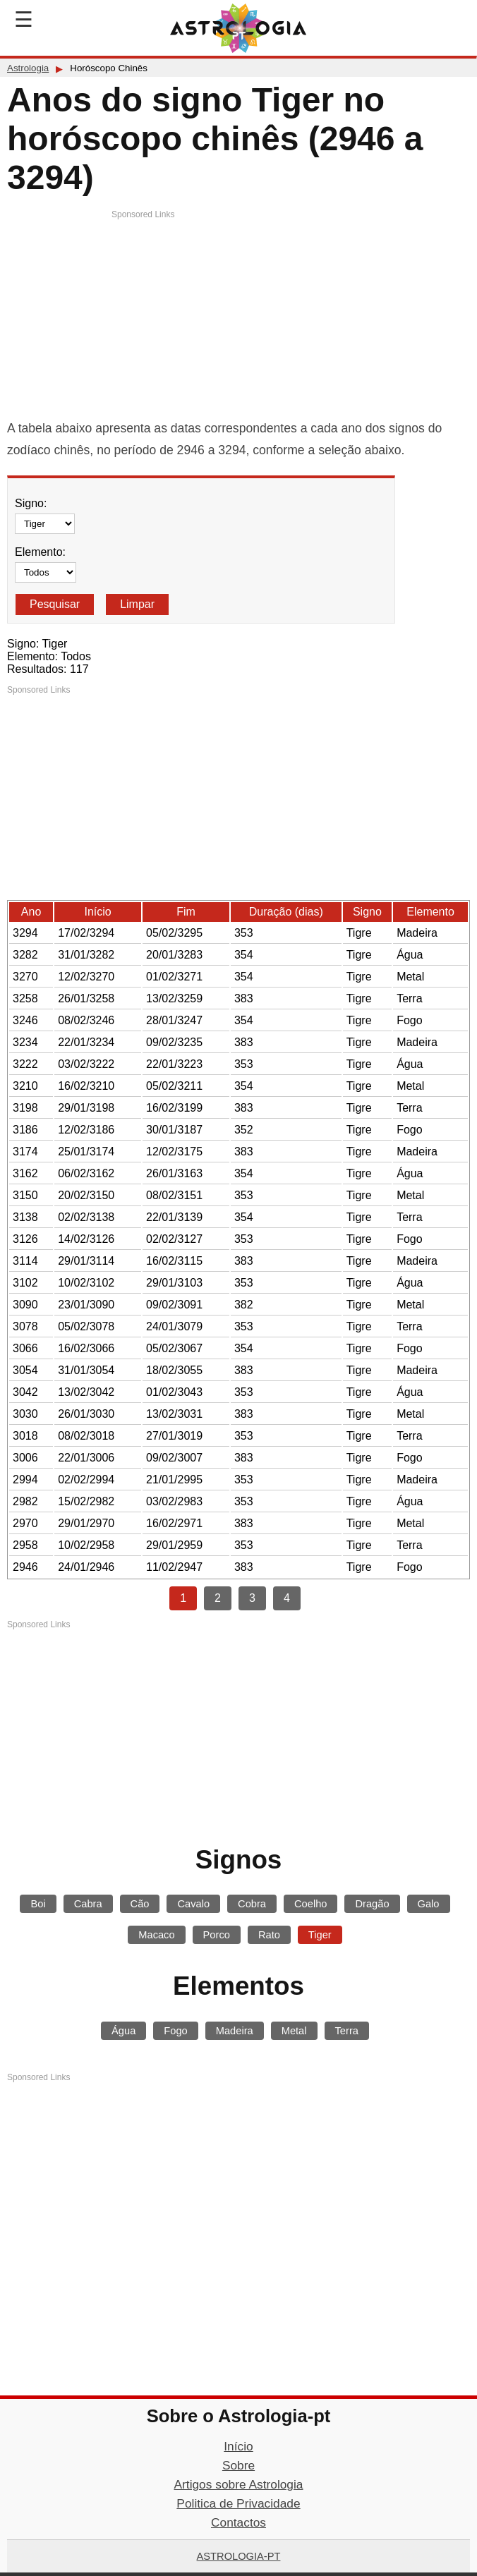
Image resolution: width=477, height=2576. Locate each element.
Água (123, 2030)
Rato (269, 1934)
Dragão (372, 1903)
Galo (429, 1903)
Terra (346, 2030)
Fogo (175, 2030)
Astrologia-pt (239, 2556)
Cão (140, 1903)
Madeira (234, 2030)
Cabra (88, 1903)
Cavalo (193, 1903)
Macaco (156, 1934)
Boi (37, 1903)
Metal (294, 2030)
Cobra (252, 1903)
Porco (216, 1934)
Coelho (310, 1903)
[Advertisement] (238, 319)
